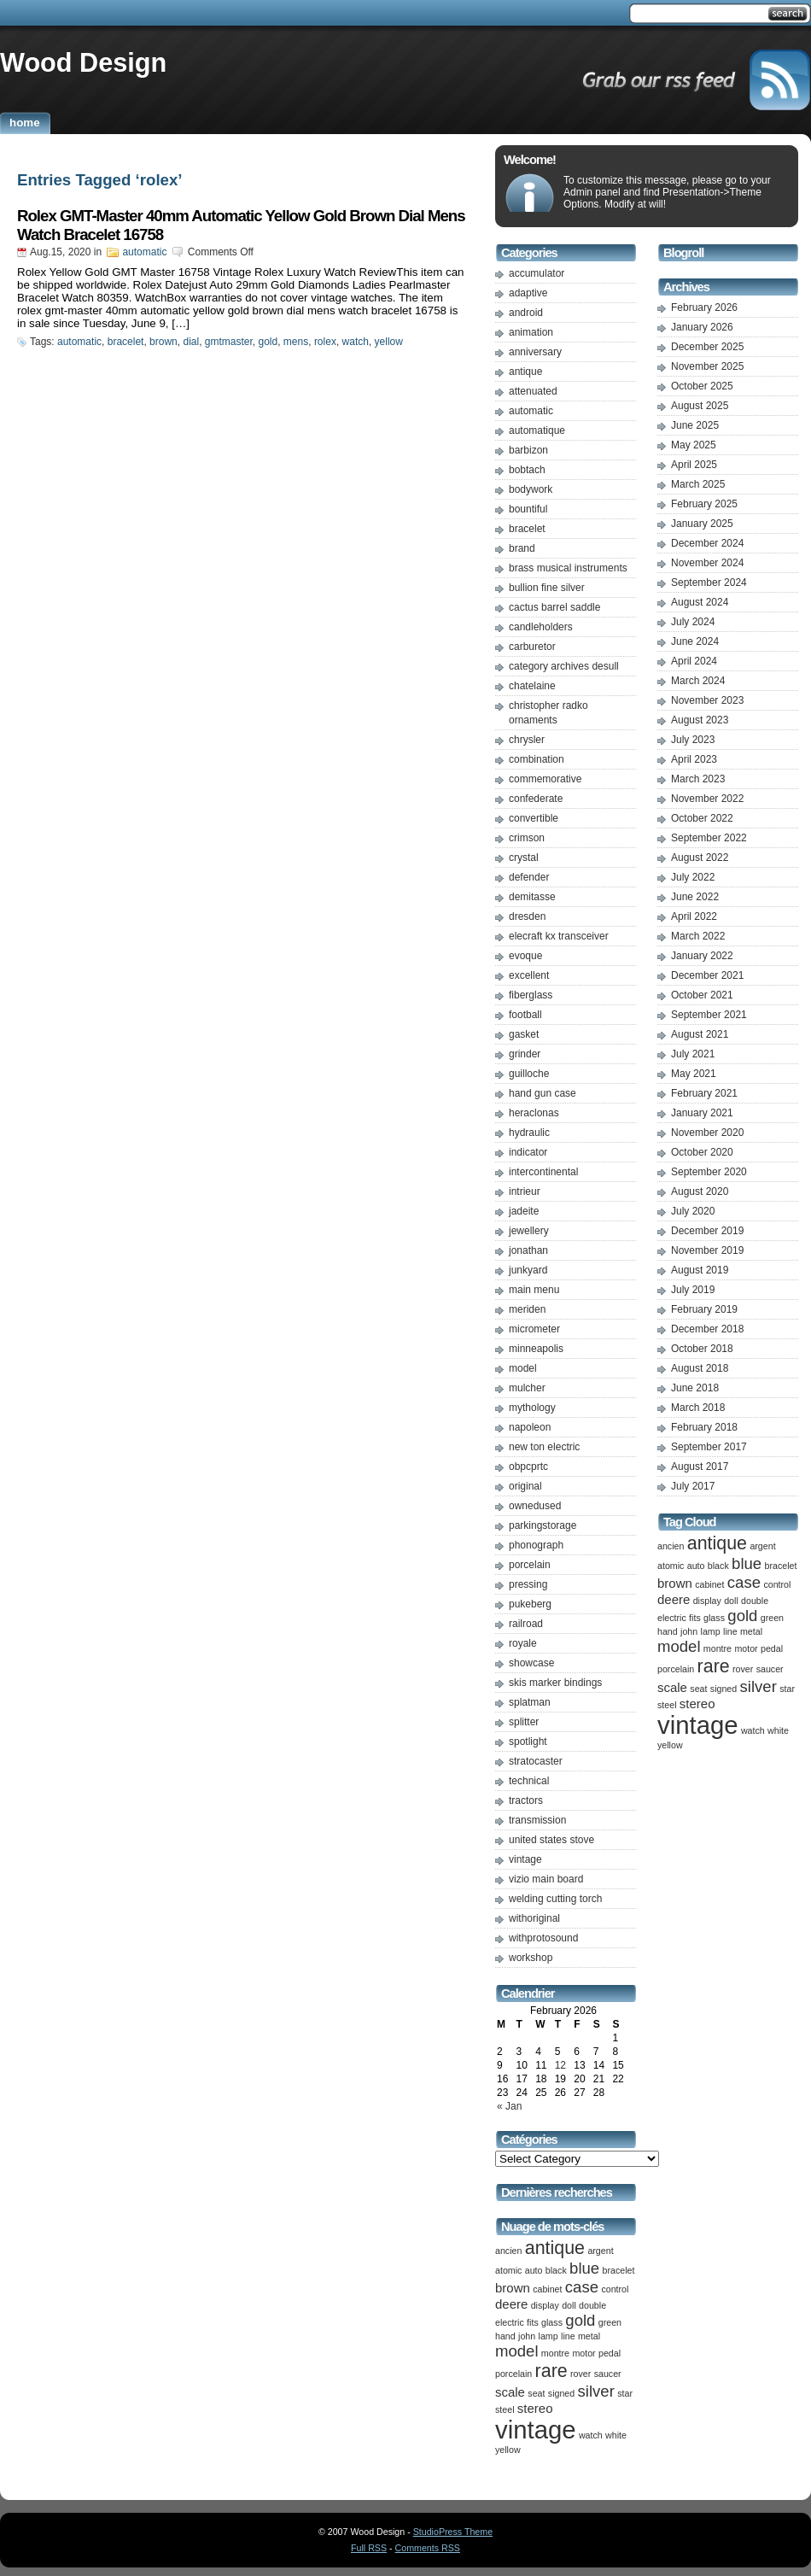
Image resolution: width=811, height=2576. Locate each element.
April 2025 (694, 465)
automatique (537, 430)
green (609, 2322)
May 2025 (693, 445)
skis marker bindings (555, 1683)
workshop (530, 1958)
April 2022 (694, 916)
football (525, 1015)
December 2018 (707, 1329)
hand (505, 2336)
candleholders (541, 627)
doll (569, 2305)
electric (509, 2322)
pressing (528, 1584)
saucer (607, 2373)
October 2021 (702, 995)
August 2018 (699, 1368)
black (556, 2270)
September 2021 (709, 1015)
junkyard (528, 1270)
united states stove (551, 1840)
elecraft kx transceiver (559, 936)
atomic (508, 2270)
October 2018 (702, 1349)
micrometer (534, 1329)
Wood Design (83, 62)
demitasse (532, 897)
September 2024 (709, 582)
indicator (528, 1152)
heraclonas (534, 1113)
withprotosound (543, 1938)
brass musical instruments (568, 568)
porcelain (530, 1565)
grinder (524, 1054)
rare (551, 2371)
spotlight (528, 1742)
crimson (527, 838)
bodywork (530, 489)
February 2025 (704, 504)
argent (600, 2250)
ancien (508, 2250)
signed (561, 2393)
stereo (535, 2408)
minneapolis (536, 1349)
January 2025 (702, 524)
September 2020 (709, 1172)
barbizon (528, 450)
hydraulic (529, 1133)
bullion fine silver (547, 588)
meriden (527, 1309)
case (581, 2287)
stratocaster (536, 1761)
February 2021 (704, 1093)
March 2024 (698, 681)
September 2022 (709, 838)
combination (536, 759)
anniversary (535, 352)
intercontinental (543, 1172)
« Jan (509, 2106)
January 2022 (702, 956)
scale (510, 2392)
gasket (524, 1034)
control (614, 2289)
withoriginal (534, 1918)
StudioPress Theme (453, 2531)
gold (268, 342)
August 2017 (699, 1466)
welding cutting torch (555, 1899)
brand (522, 548)
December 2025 (707, 347)
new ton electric (544, 1447)
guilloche (529, 1074)
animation (531, 332)
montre (555, 2353)
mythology (532, 1408)
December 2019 (707, 1231)
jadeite (524, 1211)
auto (534, 2270)
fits (533, 2322)
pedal (609, 2353)
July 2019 (693, 1290)
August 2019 (699, 1270)
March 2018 (698, 1408)
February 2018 (704, 1427)
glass (552, 2322)
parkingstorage (542, 1525)
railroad (526, 1624)
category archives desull (564, 666)
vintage (525, 1859)
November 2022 (707, 799)
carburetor (532, 647)
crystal (524, 858)
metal (589, 2336)
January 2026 (702, 327)
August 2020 (699, 1191)
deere (511, 2304)
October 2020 (702, 1152)
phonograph (536, 1545)
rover (580, 2373)
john (526, 2336)
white (616, 2435)
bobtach (527, 470)
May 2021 (693, 1074)
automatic (144, 252)
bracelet (126, 342)
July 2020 (693, 1211)
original (525, 1486)
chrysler (527, 740)
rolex (325, 342)
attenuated (533, 391)
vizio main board (546, 1879)
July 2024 (693, 622)
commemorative (545, 779)
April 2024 (694, 661)
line (568, 2336)
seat (536, 2393)
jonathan (528, 1250)
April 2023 (694, 759)
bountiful (528, 509)
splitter (524, 1722)
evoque (525, 956)
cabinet (547, 2289)
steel (505, 2409)
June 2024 (695, 641)
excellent (529, 975)
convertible (533, 818)
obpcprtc (528, 1466)
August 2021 (699, 1034)
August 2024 (699, 602)
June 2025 (695, 425)
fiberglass (530, 995)
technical (529, 1781)
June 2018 (695, 1388)
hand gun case (542, 1093)
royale (523, 1643)
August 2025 (699, 406)
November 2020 (707, 1133)
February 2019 (704, 1309)
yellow (389, 342)
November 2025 (707, 366)
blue (584, 2268)
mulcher (527, 1388)
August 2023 (699, 720)
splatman (530, 1702)
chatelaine (532, 686)
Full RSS (369, 2548)
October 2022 (702, 818)
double (592, 2305)
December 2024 (707, 543)
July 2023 (693, 740)
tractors (526, 1800)
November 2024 (707, 563)
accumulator (536, 273)
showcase (531, 1663)
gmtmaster (229, 342)
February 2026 (704, 307)
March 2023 (698, 779)
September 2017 (709, 1447)
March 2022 (698, 936)
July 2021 (693, 1054)
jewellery (529, 1231)
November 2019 (707, 1250)
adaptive (528, 293)
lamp (548, 2336)
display (545, 2305)
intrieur (524, 1191)
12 (560, 2065)
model (523, 1368)
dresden (527, 916)
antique (525, 372)
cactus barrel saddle (554, 607)
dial (191, 342)
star (625, 2393)
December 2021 (707, 975)
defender (529, 877)
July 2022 (693, 877)
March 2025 (698, 484)
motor (583, 2353)
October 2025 (702, 386)
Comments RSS (427, 2548)
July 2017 (693, 1486)
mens (295, 342)
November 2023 (707, 700)
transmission (537, 1820)
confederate (536, 799)
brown (163, 342)
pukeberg (530, 1604)
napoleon (530, 1427)
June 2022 (695, 897)
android (526, 313)
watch (355, 342)
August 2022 (699, 858)
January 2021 (702, 1113)
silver (596, 2391)
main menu (534, 1290)
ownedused (535, 1506)
